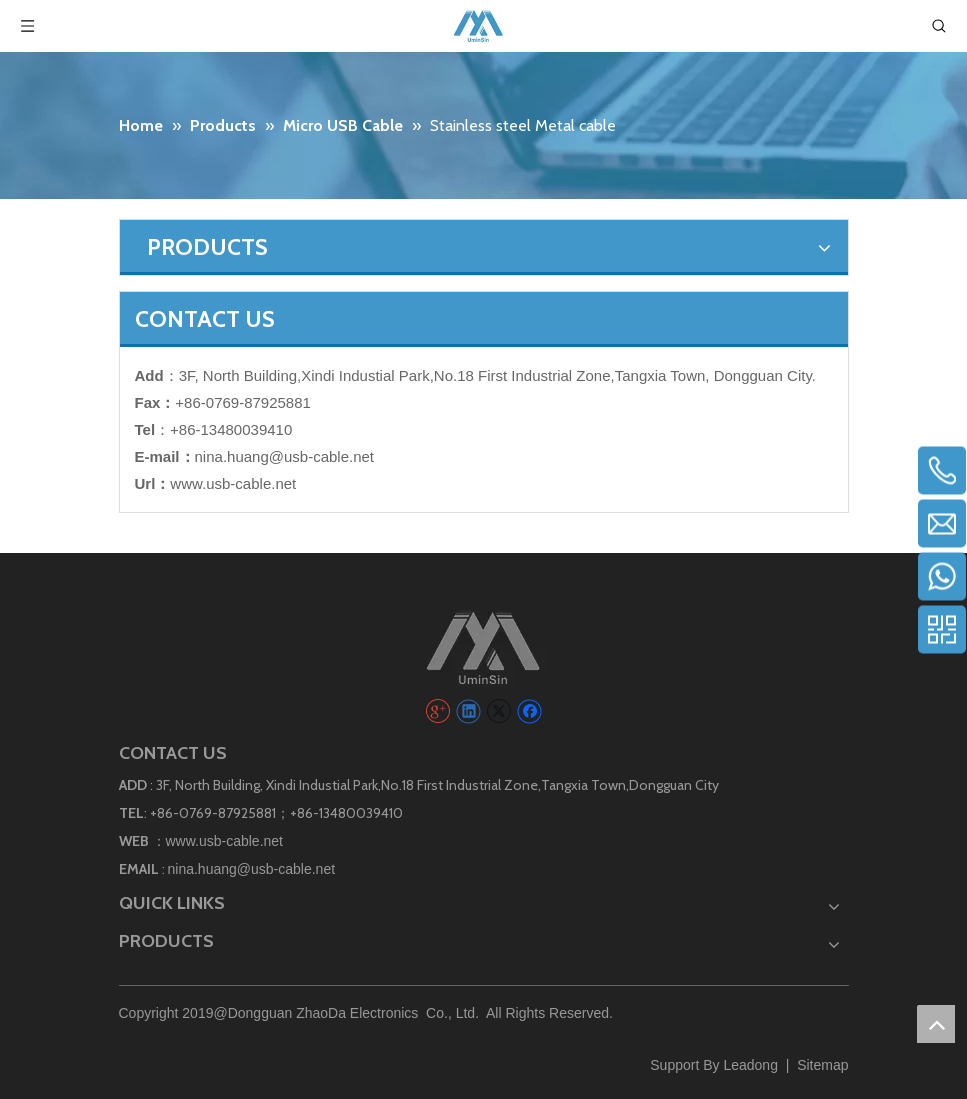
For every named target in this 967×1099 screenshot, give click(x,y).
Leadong (750, 1065)
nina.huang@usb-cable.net (285, 456)
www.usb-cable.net (233, 483)
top (936, 1024)
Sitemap (822, 1065)
